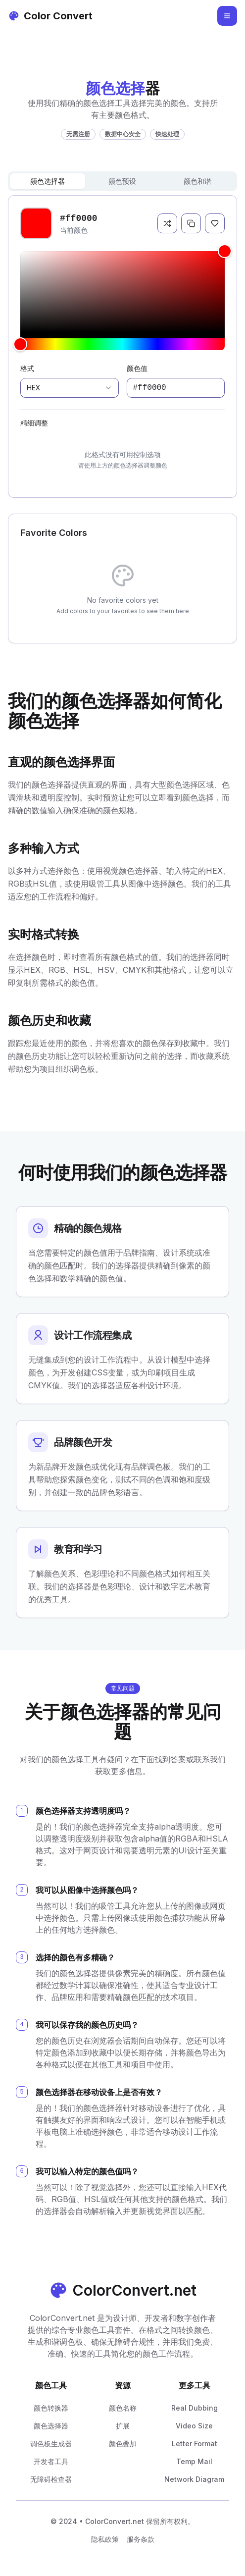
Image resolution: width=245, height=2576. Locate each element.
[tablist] (122, 181)
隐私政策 (105, 2539)
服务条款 (140, 2539)
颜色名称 (123, 2408)
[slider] (122, 291)
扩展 (123, 2425)
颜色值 (137, 368)
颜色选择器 (51, 2425)
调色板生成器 (51, 2443)
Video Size (194, 2425)
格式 (27, 368)
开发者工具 (51, 2461)
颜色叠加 (123, 2443)
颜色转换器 (51, 2408)
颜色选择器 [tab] (47, 181)
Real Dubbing (194, 2408)
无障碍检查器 (51, 2479)
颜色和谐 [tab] (197, 181)
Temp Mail (194, 2461)
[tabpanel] (122, 346)
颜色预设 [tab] (122, 181)
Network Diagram (194, 2479)
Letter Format (194, 2443)
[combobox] (69, 388)
